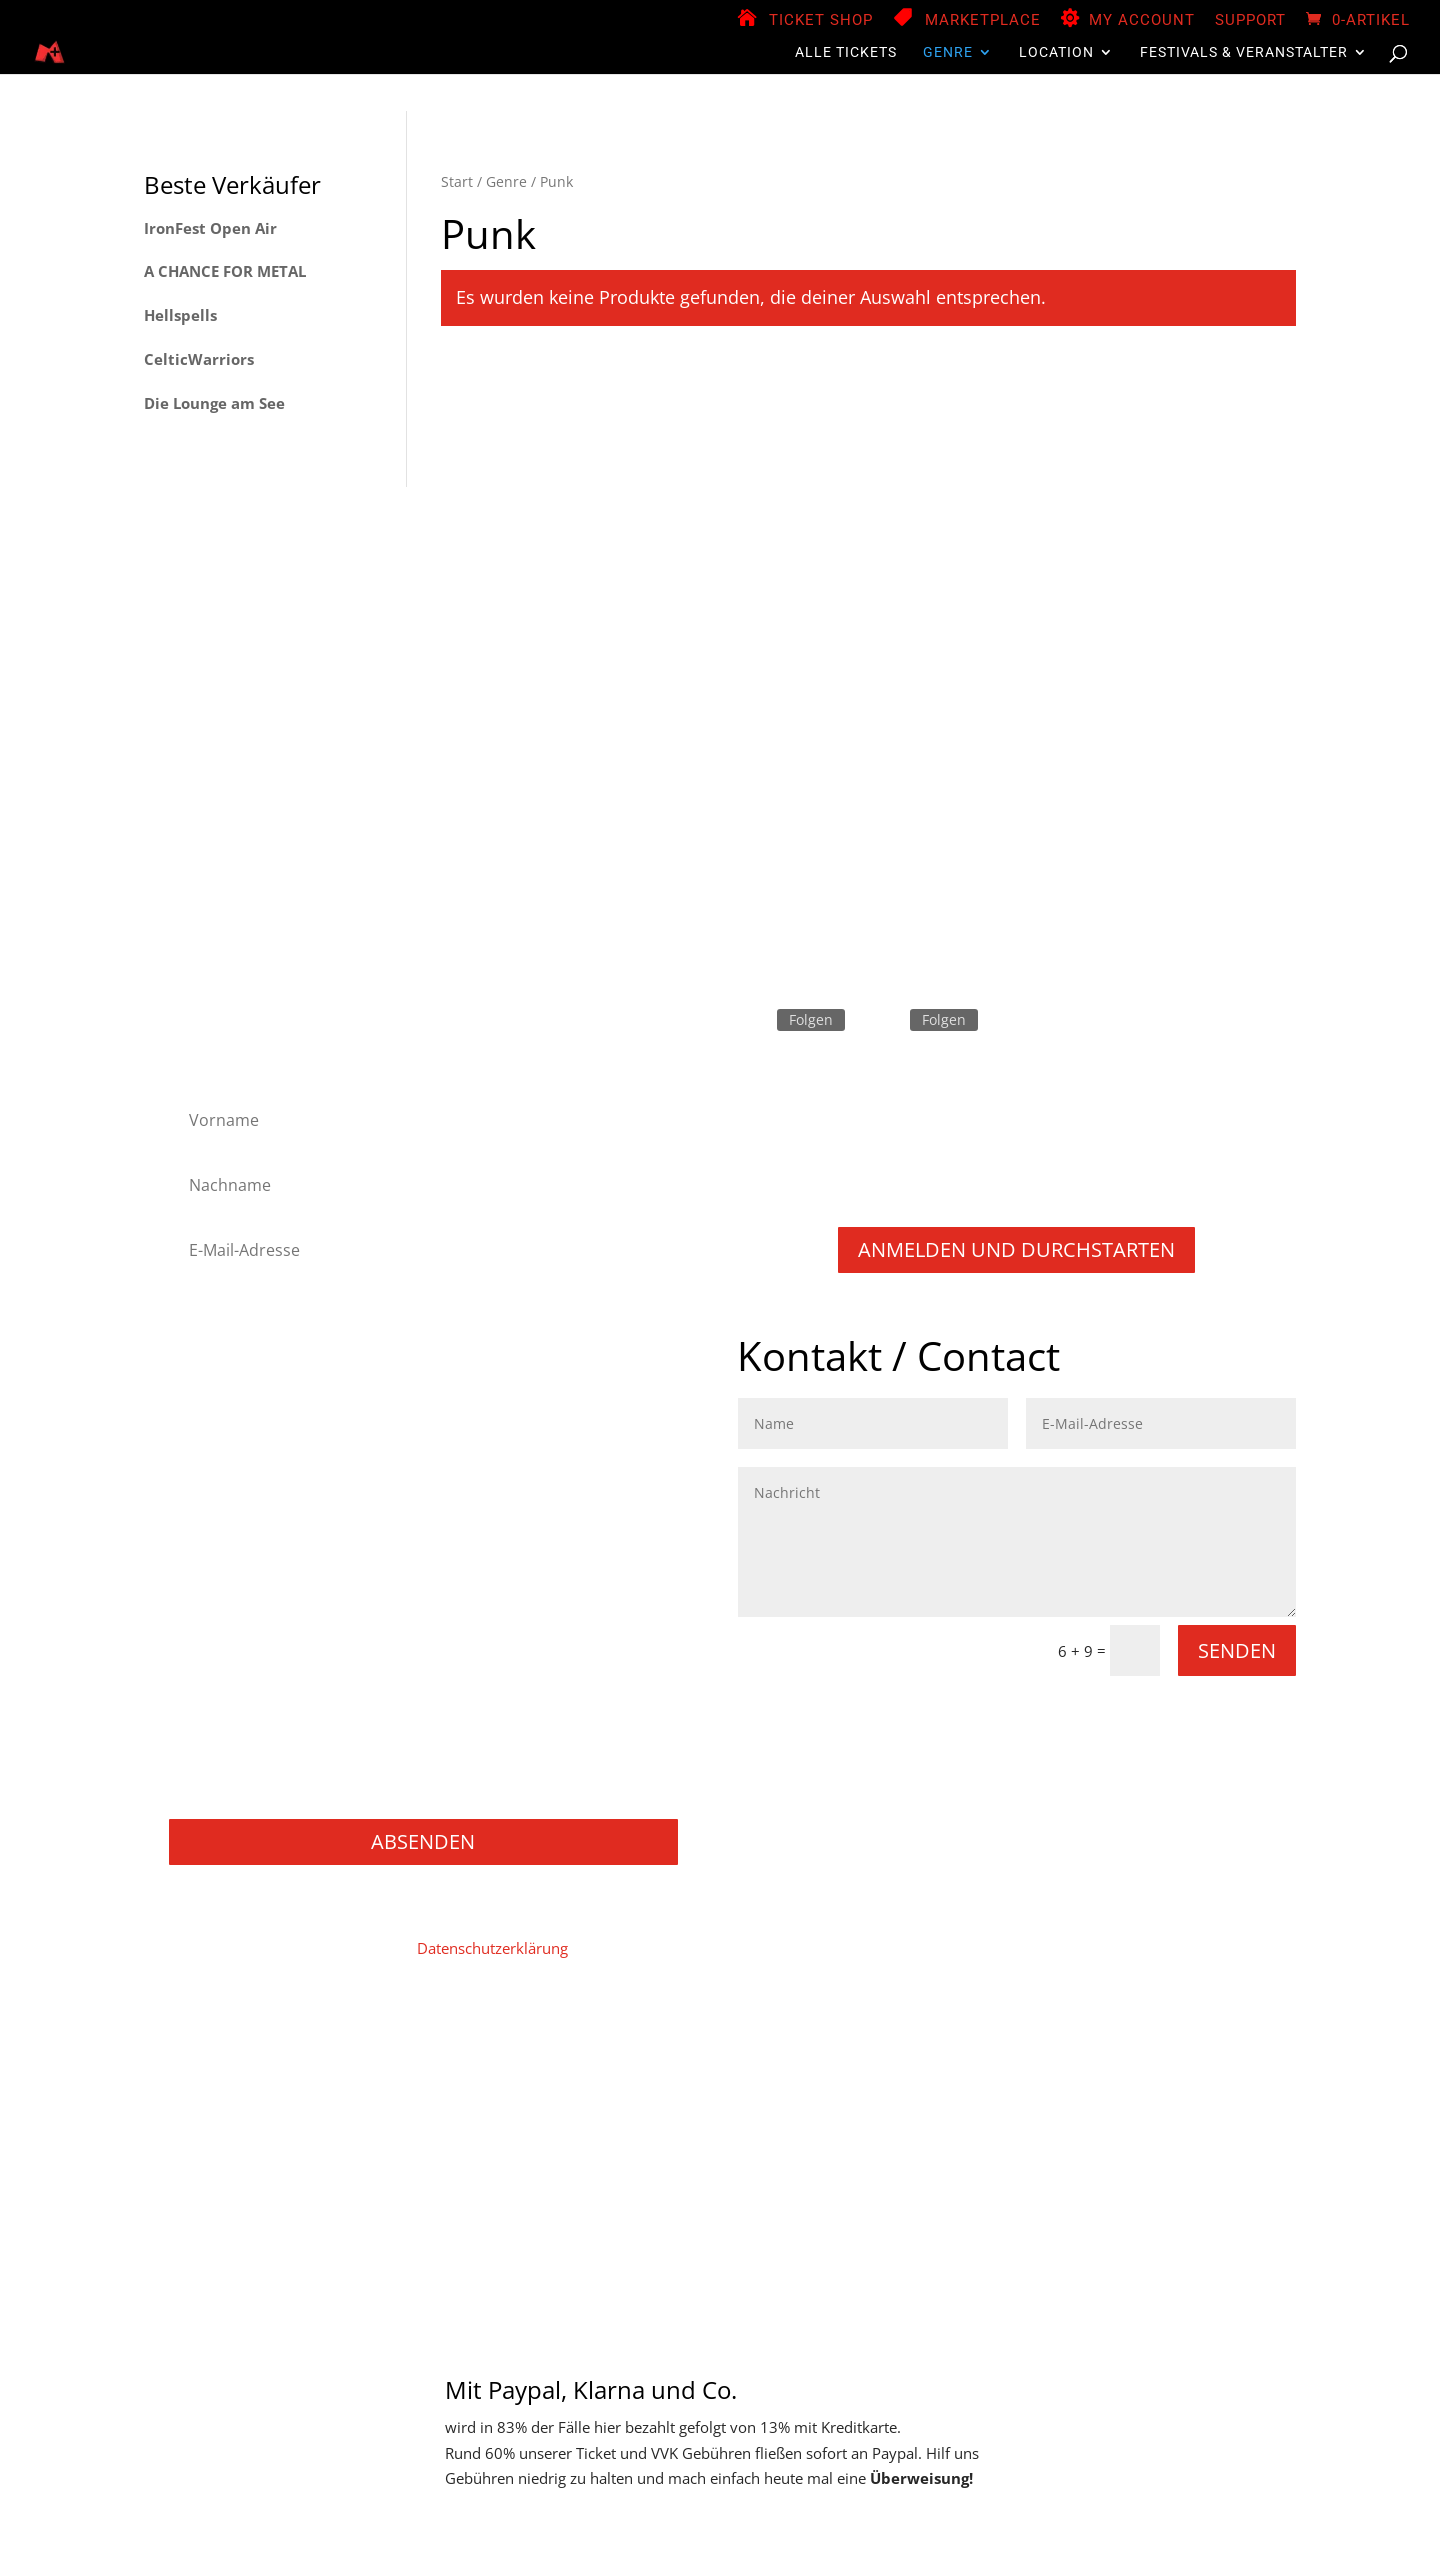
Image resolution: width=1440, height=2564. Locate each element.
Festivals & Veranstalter (1244, 52)
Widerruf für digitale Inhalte (1064, 2057)
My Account (1142, 21)
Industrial (213, 1470)
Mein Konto (502, 2057)
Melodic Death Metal (251, 1497)
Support (1250, 21)
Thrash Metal (225, 1684)
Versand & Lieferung (682, 2087)
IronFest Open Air (210, 228)
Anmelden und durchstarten (1016, 1249)
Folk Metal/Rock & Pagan (266, 1390)
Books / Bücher (234, 1764)
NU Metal (213, 1550)
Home (218, 2057)
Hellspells (180, 315)
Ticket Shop (821, 21)
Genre (948, 52)
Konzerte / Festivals (248, 1791)
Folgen (811, 1019)
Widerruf (1211, 2057)
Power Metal (224, 1577)
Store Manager (767, 2057)
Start (457, 181)
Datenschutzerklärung (492, 1948)
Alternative (218, 1336)
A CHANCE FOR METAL (225, 271)
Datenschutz (400, 2057)
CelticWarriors (199, 359)
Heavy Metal (223, 1443)
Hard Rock (216, 1416)
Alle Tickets (846, 52)
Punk (198, 1630)
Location (1056, 52)
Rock (197, 1657)
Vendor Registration (629, 2057)
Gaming (208, 1737)
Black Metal (220, 1363)
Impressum (298, 2057)
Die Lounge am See (214, 403)
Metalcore (215, 1523)
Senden (1237, 1650)
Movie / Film (224, 1710)
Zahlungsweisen (893, 2057)
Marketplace (983, 21)
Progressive (221, 1604)
